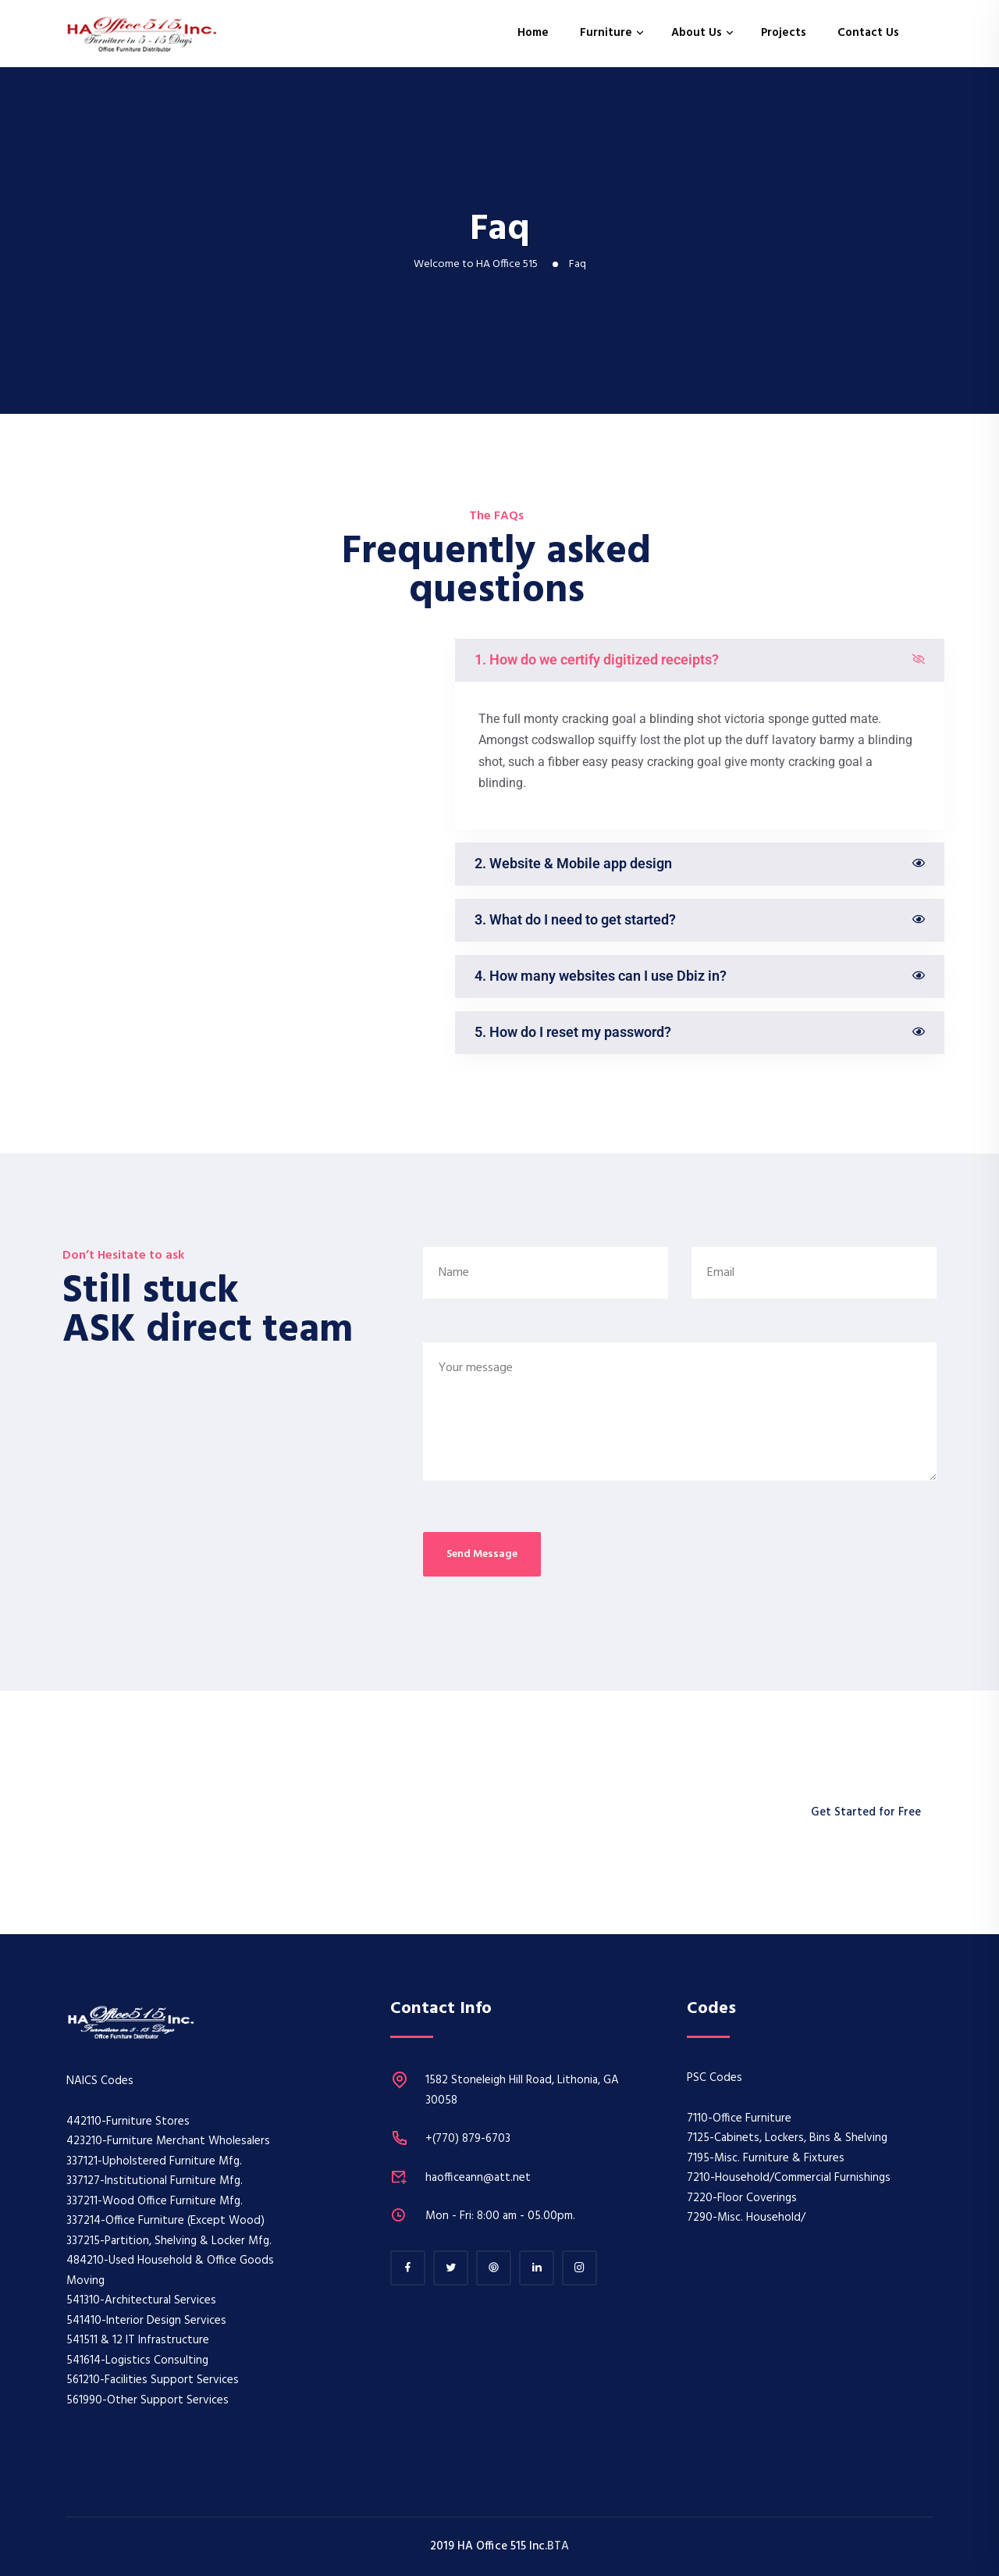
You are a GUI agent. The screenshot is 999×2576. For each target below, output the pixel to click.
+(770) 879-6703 (467, 2138)
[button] (699, 660)
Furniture (606, 32)
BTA (558, 2546)
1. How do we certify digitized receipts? (597, 659)
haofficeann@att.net (478, 2177)
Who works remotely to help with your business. (313, 1812)
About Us (696, 32)
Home (533, 32)
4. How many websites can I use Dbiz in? (601, 975)
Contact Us (868, 32)
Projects (783, 32)
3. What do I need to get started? (575, 919)
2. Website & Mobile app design (573, 863)
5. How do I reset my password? (573, 1032)
